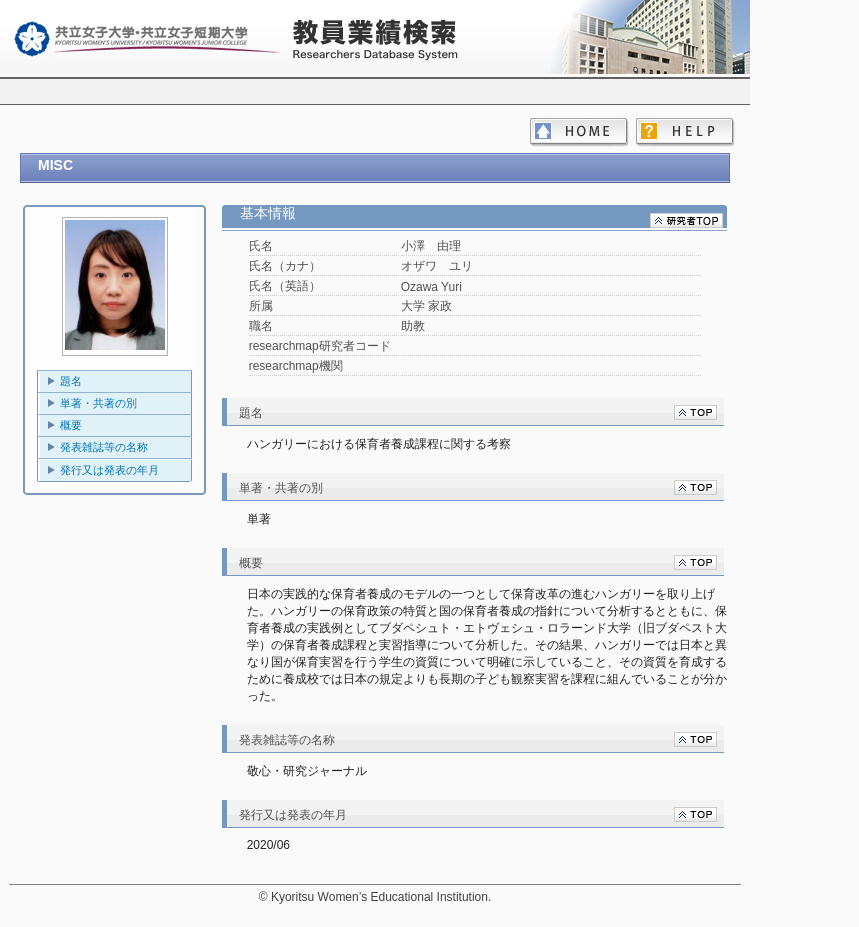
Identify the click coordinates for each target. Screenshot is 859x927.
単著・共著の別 (98, 403)
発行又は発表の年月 (109, 470)
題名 (71, 381)
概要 (71, 425)
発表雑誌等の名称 (104, 447)
